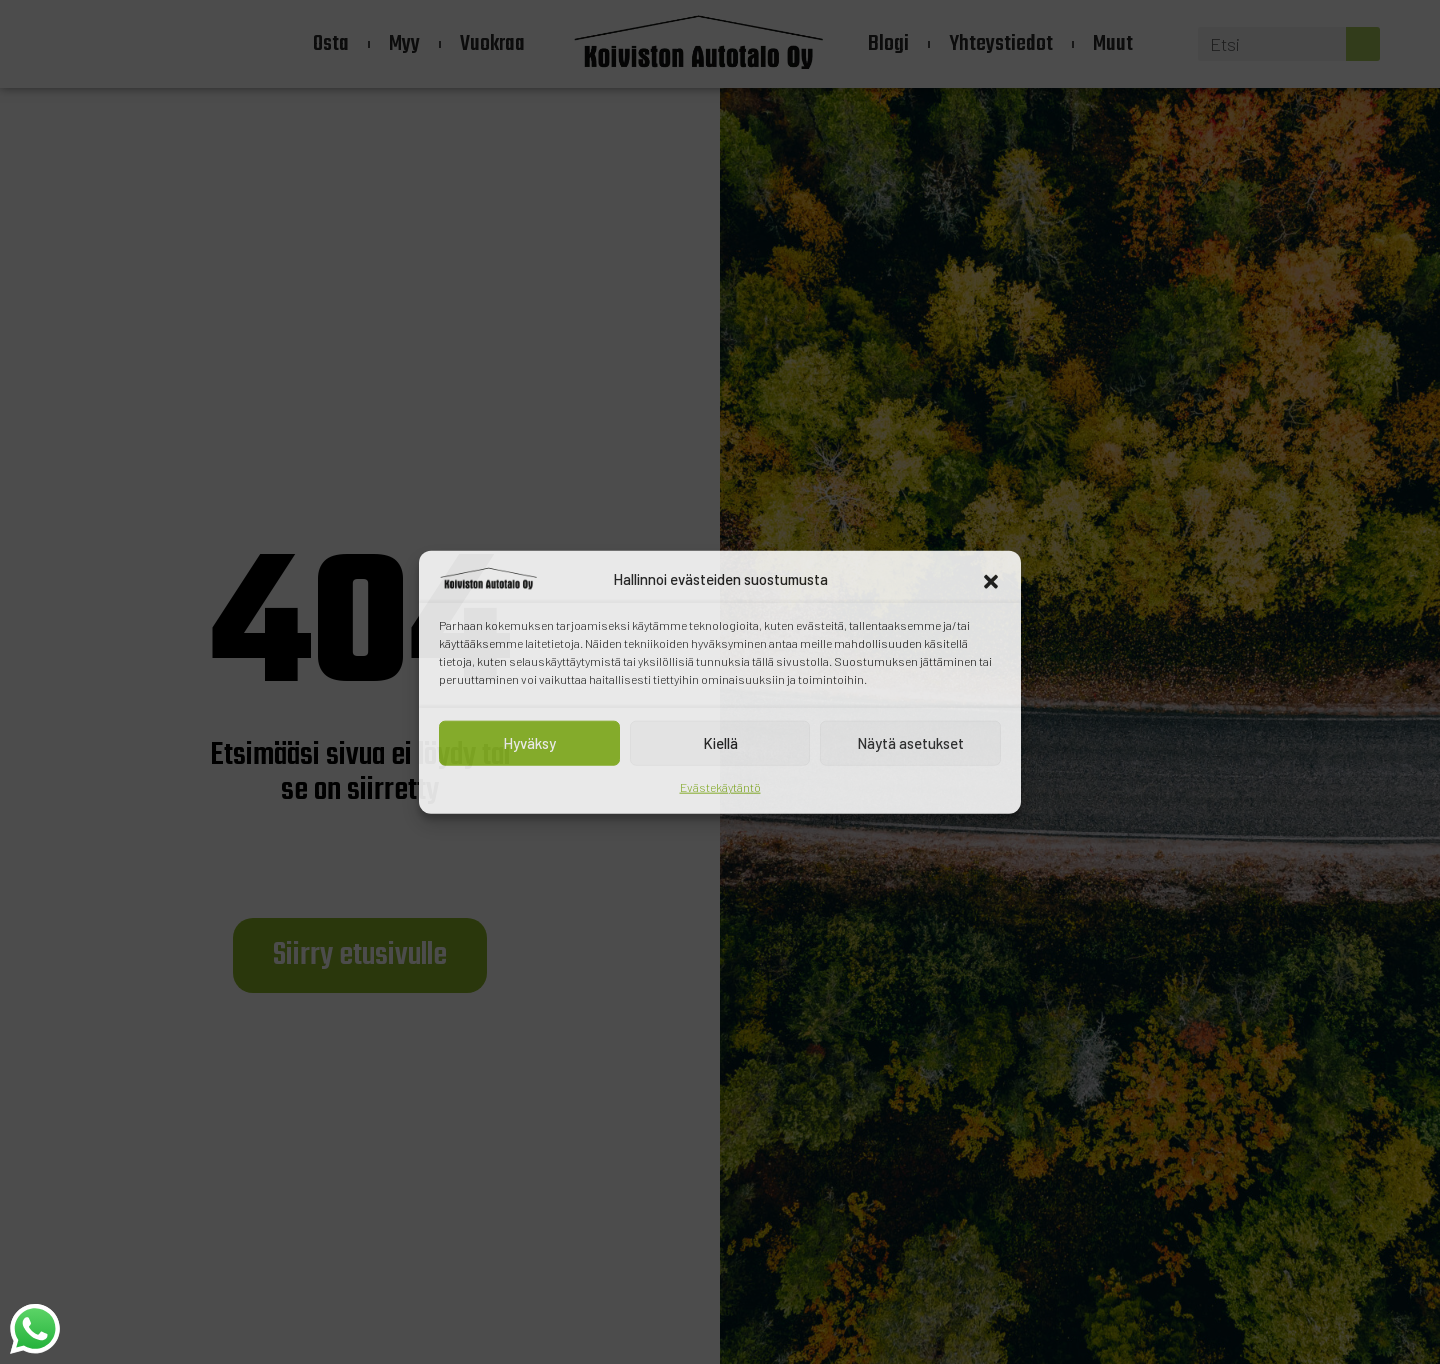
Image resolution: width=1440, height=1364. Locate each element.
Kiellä (720, 743)
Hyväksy (529, 743)
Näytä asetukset (910, 743)
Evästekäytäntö (720, 786)
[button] (991, 579)
